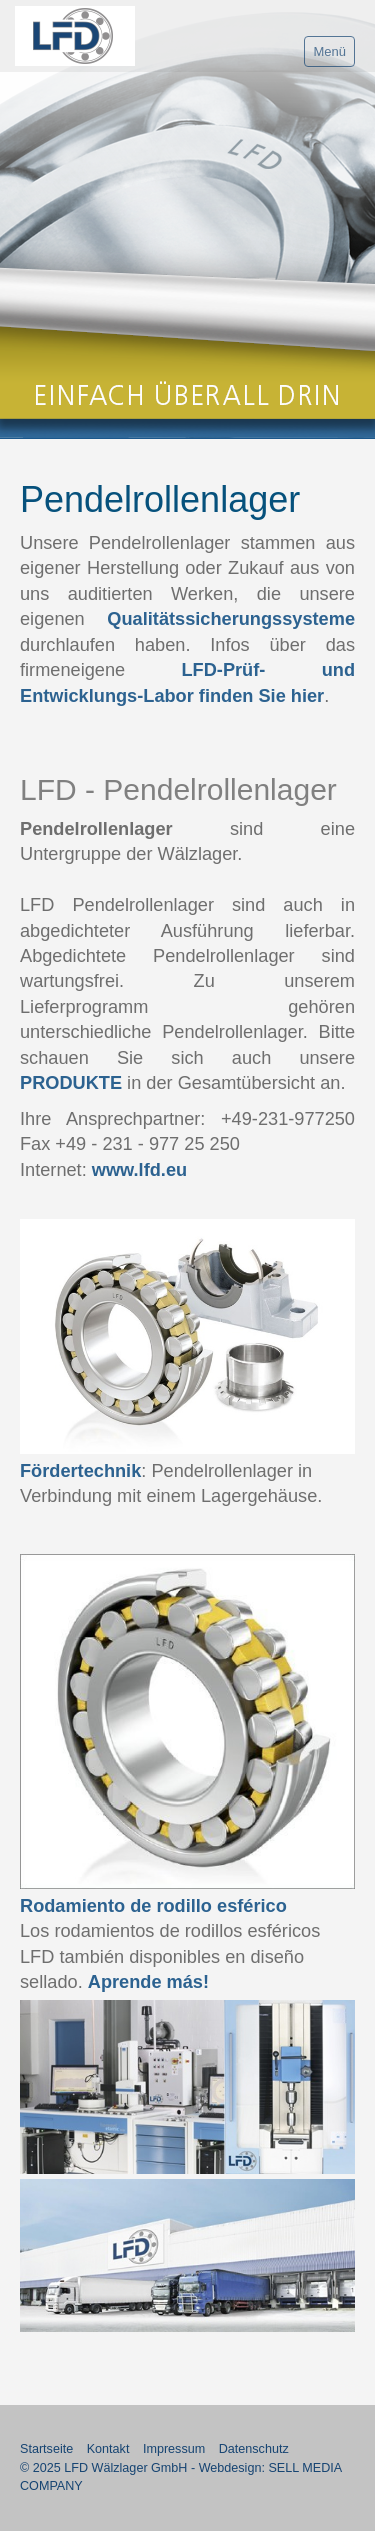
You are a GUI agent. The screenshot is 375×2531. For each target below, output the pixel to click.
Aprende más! (148, 1982)
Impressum (174, 2449)
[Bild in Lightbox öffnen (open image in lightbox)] (187, 1336)
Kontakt (108, 2449)
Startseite (46, 2449)
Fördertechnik (80, 1471)
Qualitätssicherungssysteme (231, 619)
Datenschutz (254, 2449)
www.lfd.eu (139, 1170)
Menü (329, 51)
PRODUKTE (71, 1083)
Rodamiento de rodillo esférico (153, 1906)
